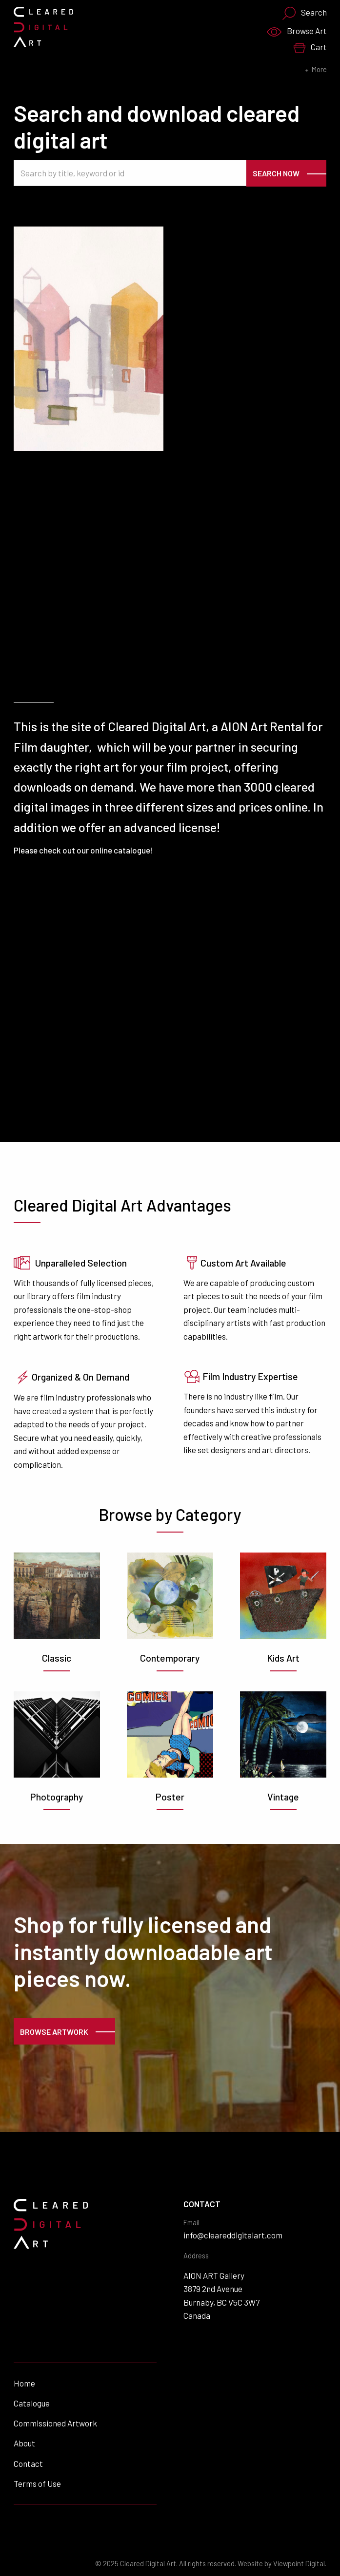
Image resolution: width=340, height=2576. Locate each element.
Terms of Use (37, 2483)
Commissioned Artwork (55, 2423)
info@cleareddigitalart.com (232, 2235)
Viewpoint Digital (299, 2563)
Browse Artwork (54, 2031)
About (24, 2443)
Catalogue (32, 2403)
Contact (28, 2463)
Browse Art (296, 31)
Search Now (276, 173)
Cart (310, 47)
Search (304, 13)
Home (24, 2383)
